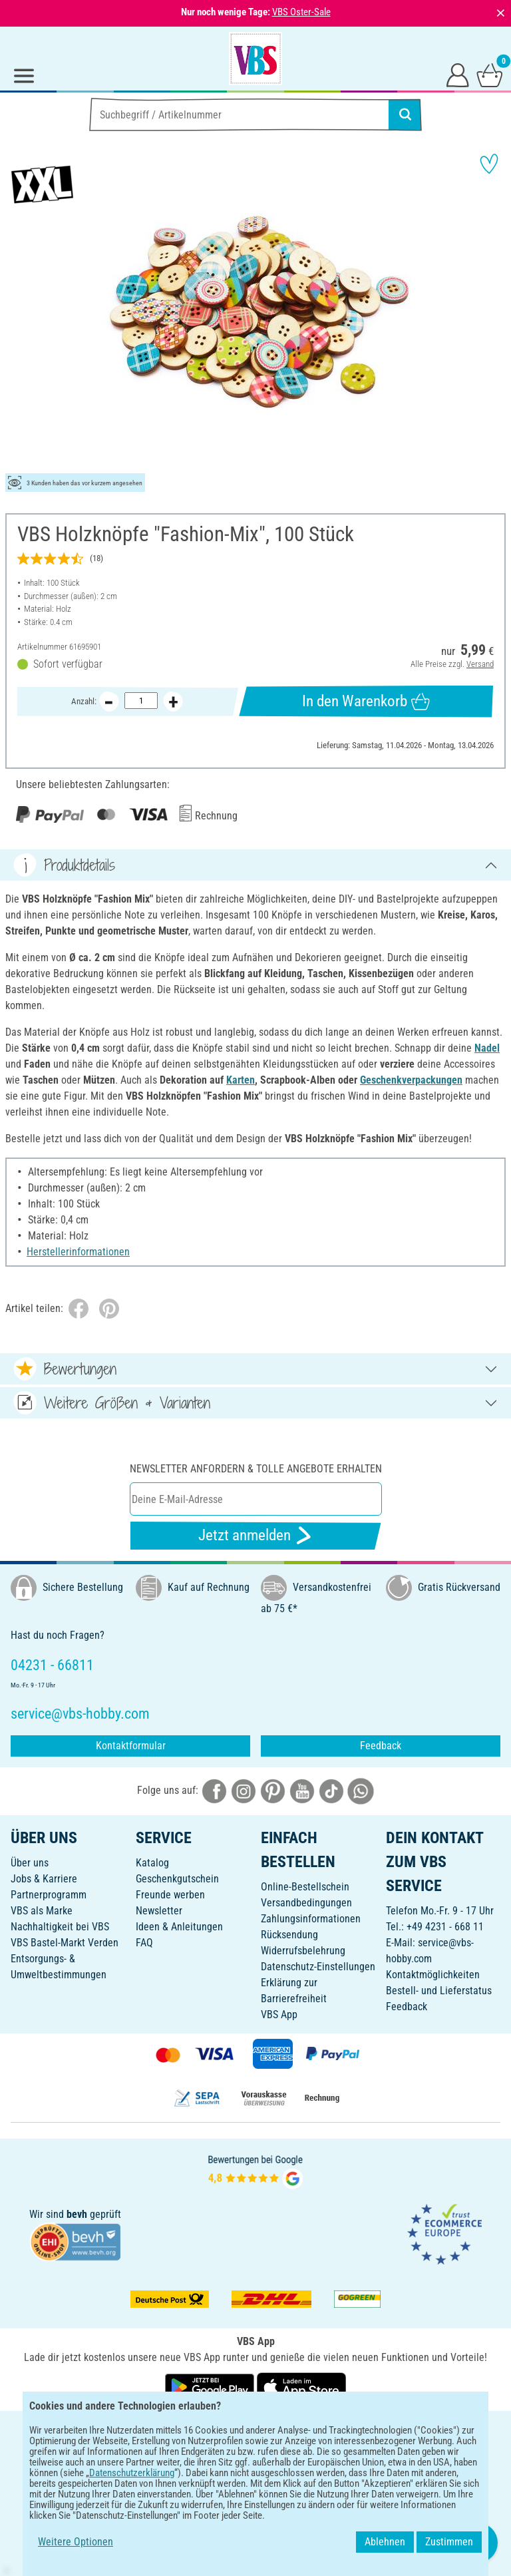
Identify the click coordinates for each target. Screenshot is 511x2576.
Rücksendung (289, 1934)
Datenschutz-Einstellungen (318, 1966)
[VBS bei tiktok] (331, 1790)
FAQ (144, 1942)
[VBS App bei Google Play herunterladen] (211, 2386)
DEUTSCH (255, 2430)
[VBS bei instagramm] (243, 1790)
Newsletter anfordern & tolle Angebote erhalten (256, 1468)
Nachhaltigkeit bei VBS (60, 1926)
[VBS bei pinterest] (272, 1790)
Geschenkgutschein (177, 1878)
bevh (77, 2214)
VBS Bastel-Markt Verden (64, 1942)
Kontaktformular (131, 1745)
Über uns (30, 1862)
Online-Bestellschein (305, 1886)
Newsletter (159, 1910)
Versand (480, 664)
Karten (240, 1080)
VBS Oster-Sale (301, 12)
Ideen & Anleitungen (179, 1926)
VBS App (279, 2014)
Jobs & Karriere (44, 1878)
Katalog (152, 1862)
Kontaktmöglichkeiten (433, 1974)
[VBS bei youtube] (302, 1790)
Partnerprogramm (48, 1894)
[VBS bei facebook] (214, 1790)
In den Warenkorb (365, 701)
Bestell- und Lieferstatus (439, 1990)
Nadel (487, 1048)
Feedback (380, 1745)
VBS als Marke (42, 1910)
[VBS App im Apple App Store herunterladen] (301, 2386)
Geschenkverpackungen (411, 1080)
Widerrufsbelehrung (303, 1950)
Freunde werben (170, 1894)
